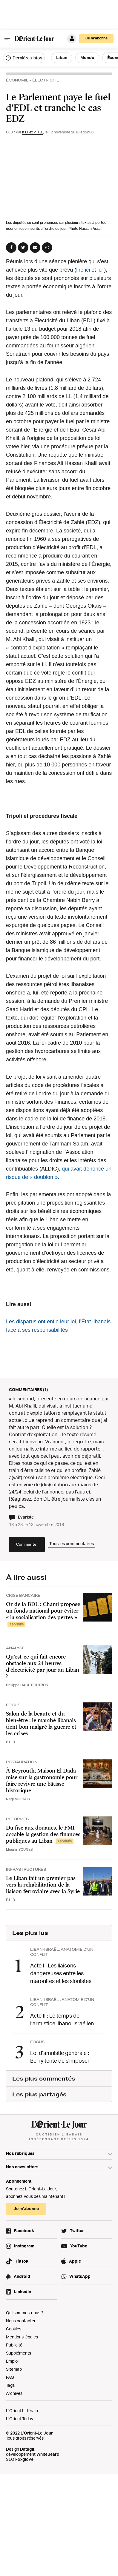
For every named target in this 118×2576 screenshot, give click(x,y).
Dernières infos (24, 58)
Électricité (45, 80)
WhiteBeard (47, 2454)
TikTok (21, 2261)
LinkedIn (22, 2291)
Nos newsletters (22, 2166)
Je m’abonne (96, 38)
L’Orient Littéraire (22, 2410)
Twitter (77, 2230)
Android (22, 2276)
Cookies (13, 2328)
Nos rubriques (20, 2153)
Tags (10, 2385)
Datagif (27, 2449)
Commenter (27, 1544)
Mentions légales (22, 2336)
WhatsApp (80, 2276)
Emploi (12, 2360)
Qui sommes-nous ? (24, 2312)
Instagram (24, 2245)
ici (100, 270)
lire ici (83, 270)
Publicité (14, 2344)
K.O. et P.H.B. (32, 132)
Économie (17, 80)
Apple (75, 2261)
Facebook (24, 2230)
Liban (61, 57)
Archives (14, 2393)
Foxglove (24, 2459)
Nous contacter (21, 2320)
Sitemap (14, 2369)
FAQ (10, 2377)
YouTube (78, 2245)
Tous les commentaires (71, 1543)
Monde (87, 57)
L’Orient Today (19, 2418)
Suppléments (18, 2352)
